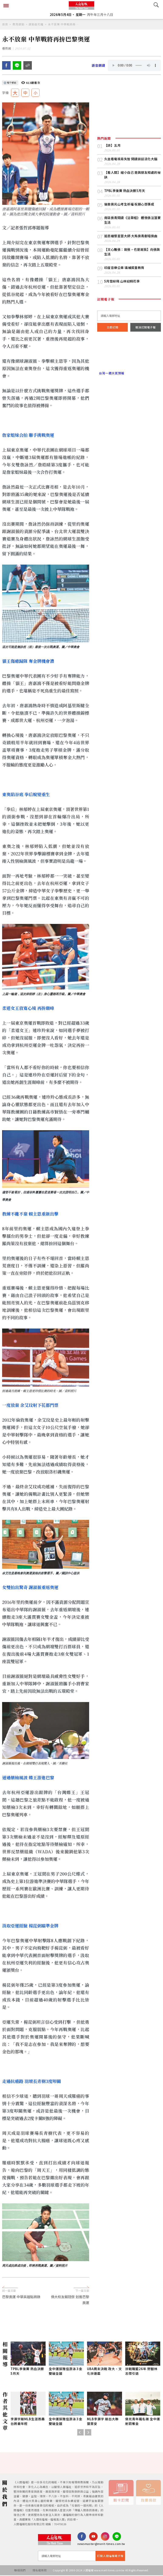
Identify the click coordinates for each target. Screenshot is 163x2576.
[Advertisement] (81, 2301)
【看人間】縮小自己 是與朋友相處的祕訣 (132, 175)
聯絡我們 (19, 2571)
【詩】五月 (112, 146)
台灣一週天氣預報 (110, 374)
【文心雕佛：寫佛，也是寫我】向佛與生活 (132, 252)
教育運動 (18, 24)
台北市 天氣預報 (129, 356)
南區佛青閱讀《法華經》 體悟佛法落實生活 (132, 220)
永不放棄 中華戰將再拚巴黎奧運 (64, 24)
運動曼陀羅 (36, 24)
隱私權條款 (39, 2571)
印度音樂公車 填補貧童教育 (124, 268)
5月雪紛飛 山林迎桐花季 (122, 282)
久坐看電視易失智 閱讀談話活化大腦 (130, 159)
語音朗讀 (98, 66)
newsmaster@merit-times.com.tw (101, 2544)
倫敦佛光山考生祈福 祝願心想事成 (129, 205)
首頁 (5, 24)
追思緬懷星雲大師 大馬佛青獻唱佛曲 (130, 236)
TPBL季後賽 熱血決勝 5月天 (124, 191)
